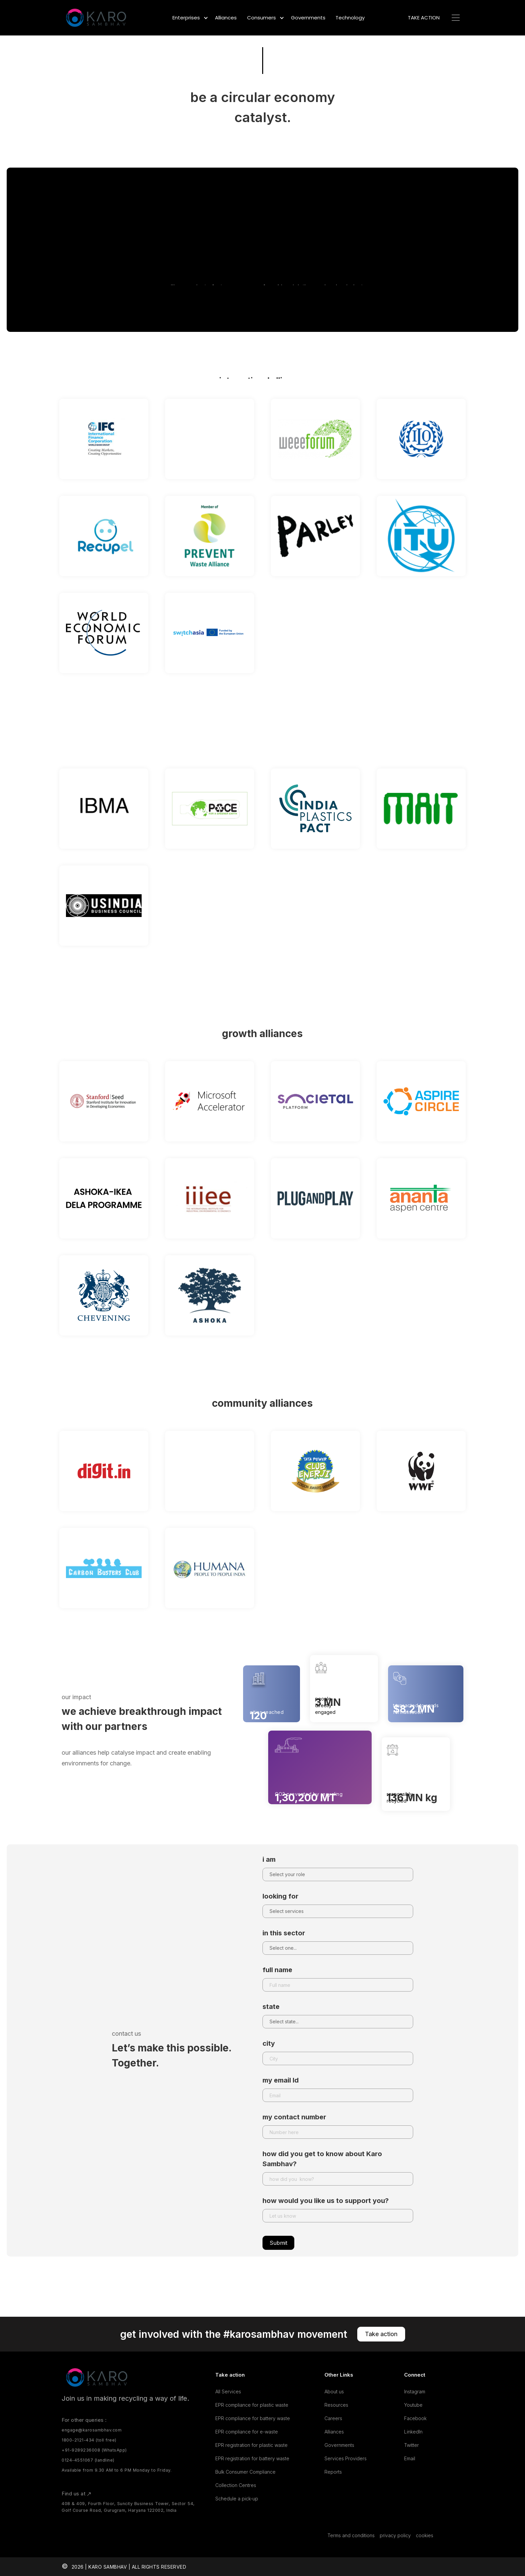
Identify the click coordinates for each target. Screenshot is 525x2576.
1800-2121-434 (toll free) (89, 2440)
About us (334, 2391)
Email (409, 2458)
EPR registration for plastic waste (251, 2445)
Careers (333, 2418)
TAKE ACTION (424, 17)
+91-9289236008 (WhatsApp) (94, 2450)
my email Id (280, 2080)
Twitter (411, 2445)
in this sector (283, 1933)
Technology (350, 17)
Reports (333, 2472)
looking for (280, 1896)
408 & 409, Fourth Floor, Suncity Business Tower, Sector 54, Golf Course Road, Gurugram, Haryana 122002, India (128, 2507)
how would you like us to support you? (325, 2201)
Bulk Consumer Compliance (245, 2472)
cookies (424, 2535)
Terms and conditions (351, 2535)
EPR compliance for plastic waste (251, 2405)
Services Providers (345, 2458)
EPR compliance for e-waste (246, 2431)
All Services (228, 2391)
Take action (381, 2333)
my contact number (294, 2117)
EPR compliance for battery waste (252, 2418)
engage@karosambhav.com (92, 2429)
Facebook (415, 2418)
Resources (336, 2405)
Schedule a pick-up (236, 2498)
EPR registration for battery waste (252, 2458)
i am (269, 1859)
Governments (308, 17)
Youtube (413, 2405)
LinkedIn (413, 2431)
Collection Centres (235, 2485)
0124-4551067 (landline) (88, 2460)
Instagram (414, 2391)
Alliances (226, 17)
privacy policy (395, 2535)
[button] (188, 17)
